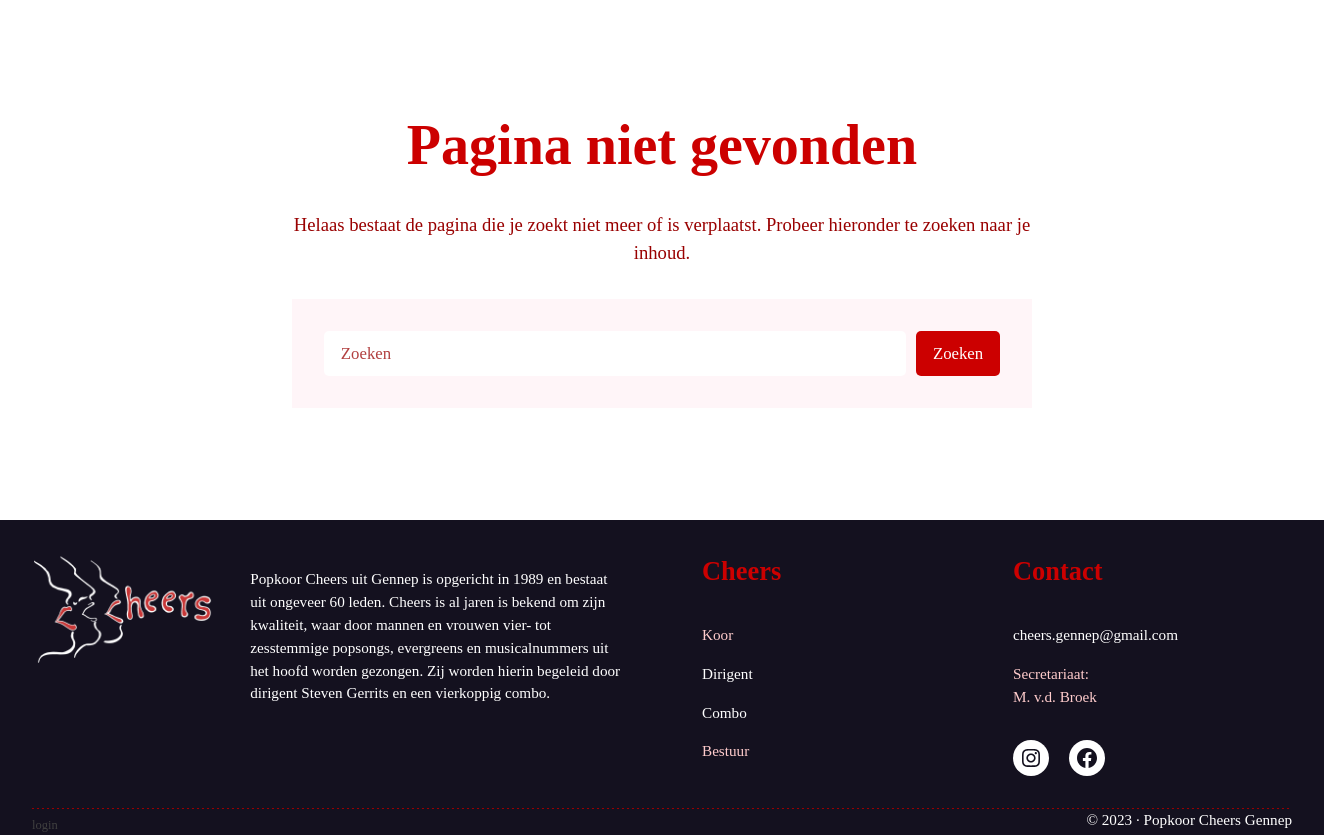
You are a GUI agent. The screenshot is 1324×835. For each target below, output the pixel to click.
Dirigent (727, 673)
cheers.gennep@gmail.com (1095, 634)
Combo (724, 712)
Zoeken (958, 353)
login (45, 825)
